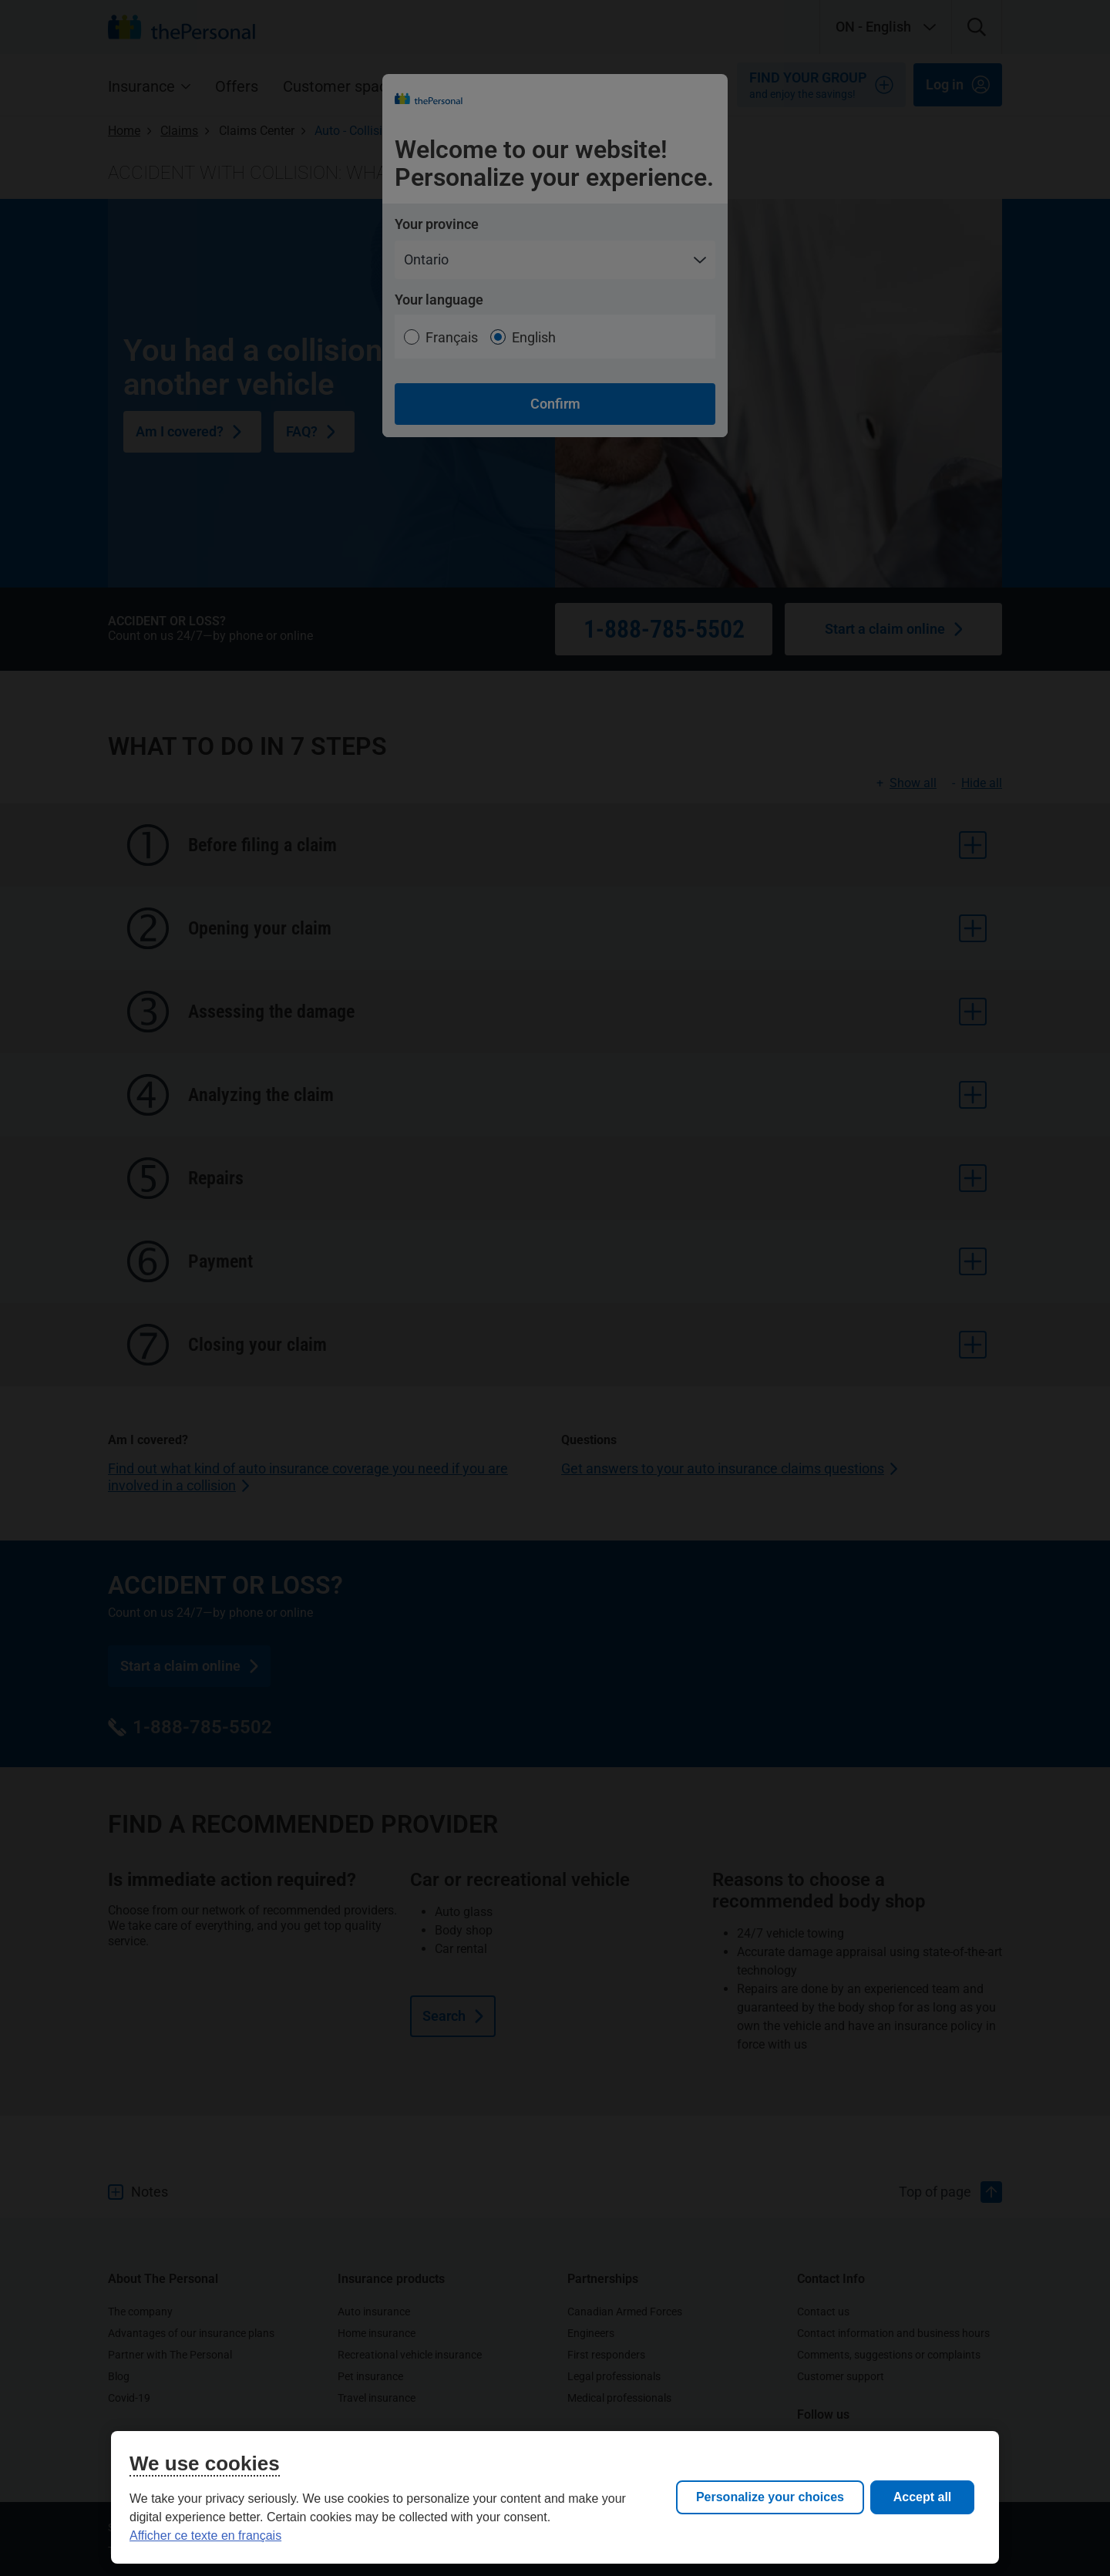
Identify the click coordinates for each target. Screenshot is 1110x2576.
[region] (555, 2497)
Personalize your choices (770, 2497)
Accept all (922, 2497)
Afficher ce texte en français (205, 2535)
